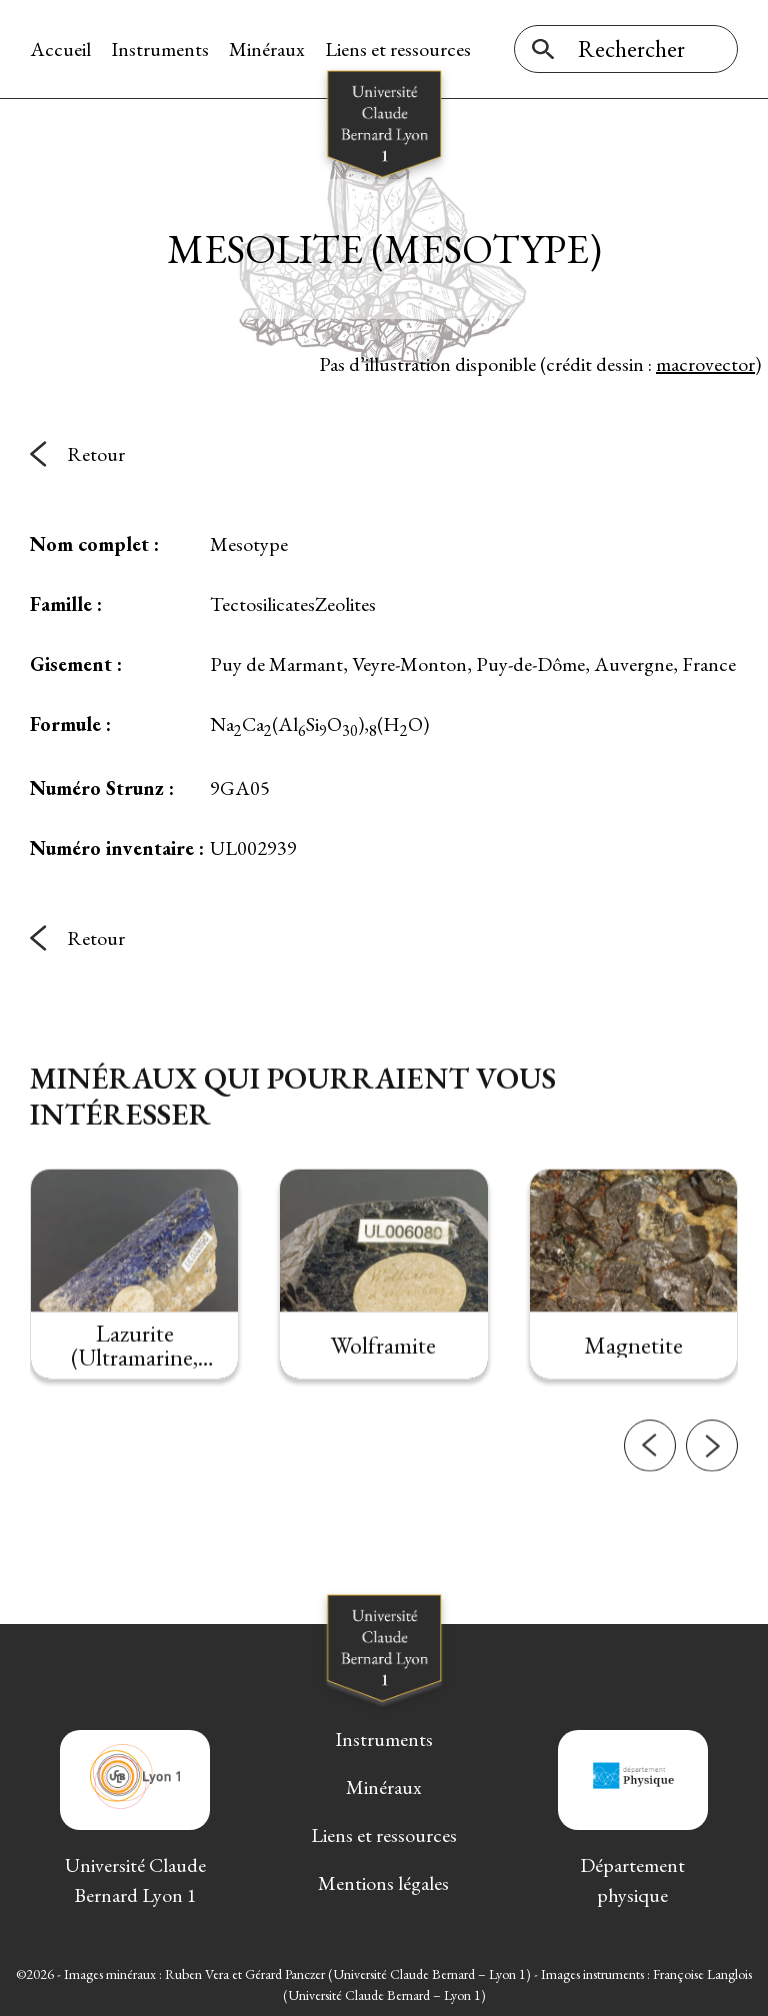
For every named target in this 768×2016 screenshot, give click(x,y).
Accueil (60, 49)
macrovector (705, 364)
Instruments (160, 49)
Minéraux (267, 49)
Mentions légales (383, 1883)
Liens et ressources (398, 49)
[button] (650, 1481)
